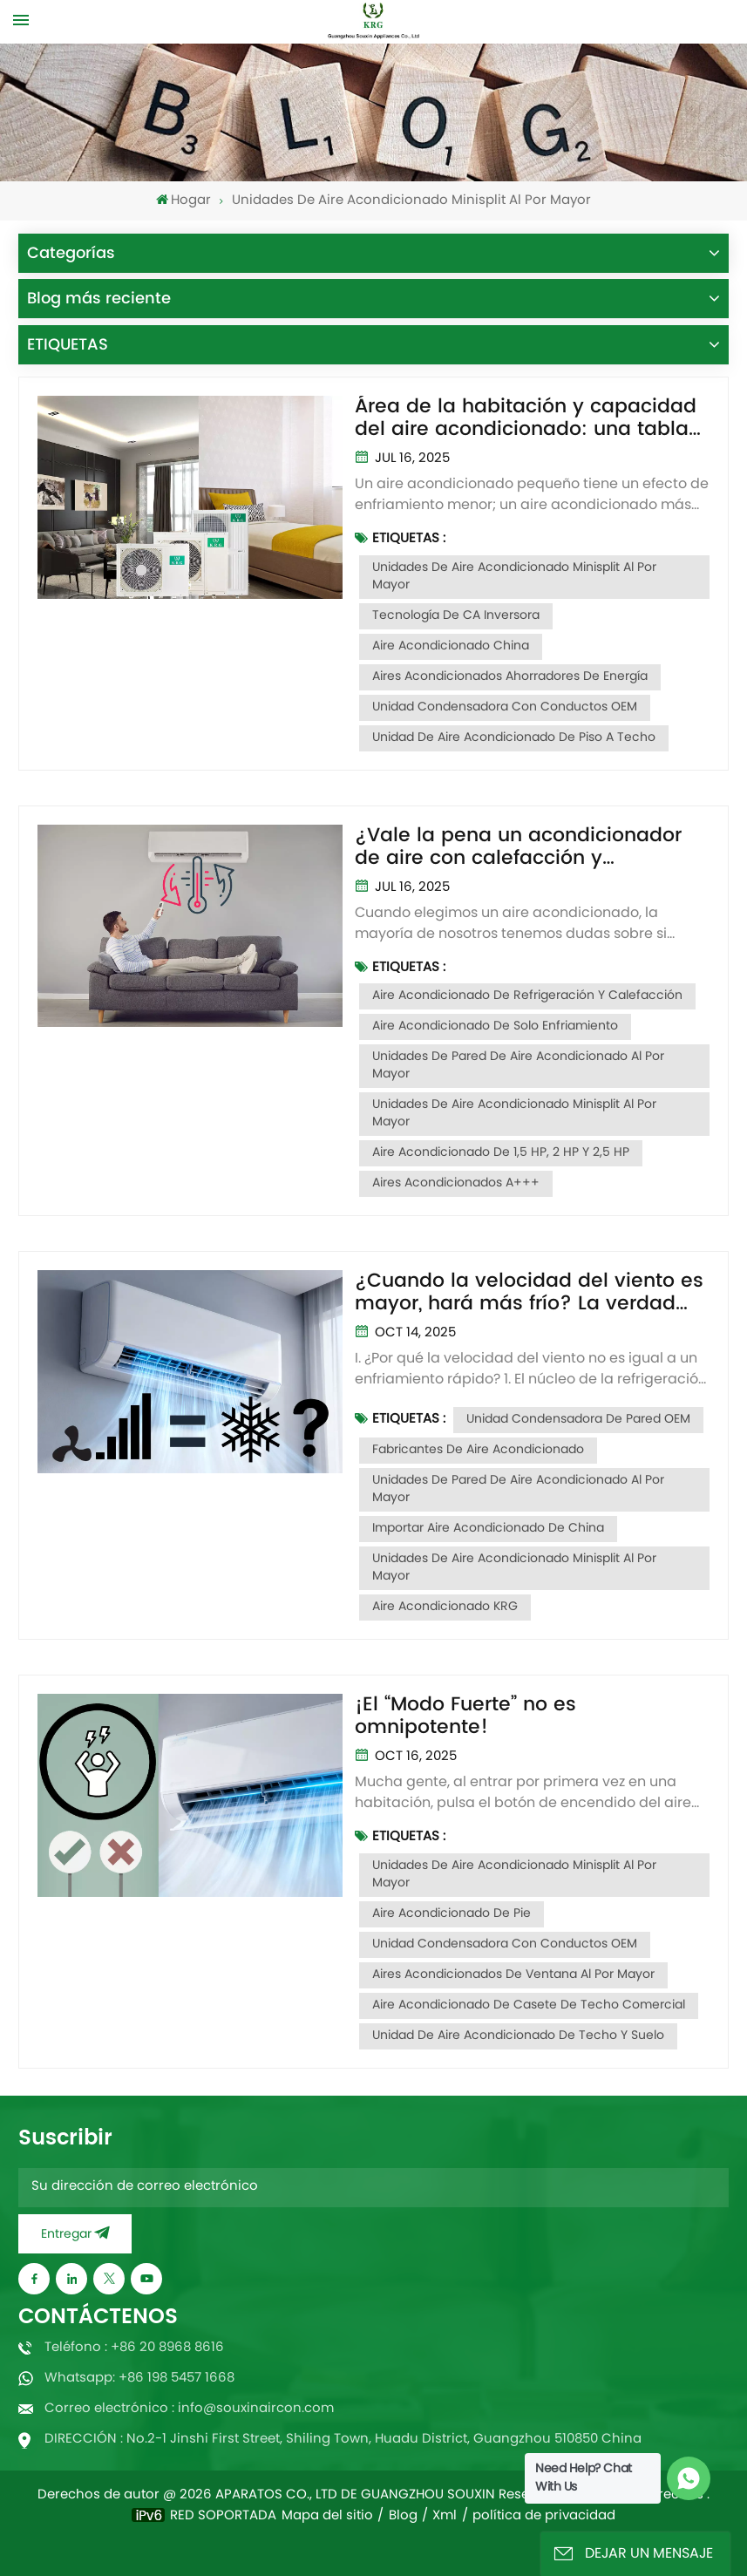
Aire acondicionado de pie (451, 1914)
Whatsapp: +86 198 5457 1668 (139, 2378)
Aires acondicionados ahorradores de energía (510, 677)
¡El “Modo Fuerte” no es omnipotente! (465, 1716)
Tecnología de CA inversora (456, 616)
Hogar (183, 201)
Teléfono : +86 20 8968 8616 (134, 2348)
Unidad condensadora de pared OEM (578, 1420)
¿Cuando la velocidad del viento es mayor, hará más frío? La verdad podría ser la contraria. (529, 1292)
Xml (444, 2516)
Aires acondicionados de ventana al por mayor (513, 1975)
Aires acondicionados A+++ (456, 1183)
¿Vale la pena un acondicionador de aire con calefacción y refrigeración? (518, 847)
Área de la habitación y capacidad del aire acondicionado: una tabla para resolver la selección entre (525, 418)
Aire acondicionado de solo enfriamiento (495, 1026)
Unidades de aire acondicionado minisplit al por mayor (514, 576)
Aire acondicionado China (450, 646)
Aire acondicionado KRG (445, 1607)
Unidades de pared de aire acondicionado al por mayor (518, 1065)
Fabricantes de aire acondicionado (478, 1450)
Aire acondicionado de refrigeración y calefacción (527, 996)
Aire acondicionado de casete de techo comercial (528, 2005)
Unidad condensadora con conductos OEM (504, 707)
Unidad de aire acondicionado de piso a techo (513, 738)
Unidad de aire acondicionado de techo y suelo (518, 2036)
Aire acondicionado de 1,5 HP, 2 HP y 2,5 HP (500, 1153)
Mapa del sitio (327, 2516)
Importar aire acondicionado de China (488, 1529)
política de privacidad (543, 2516)
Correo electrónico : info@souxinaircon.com (189, 2409)
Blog (403, 2516)
